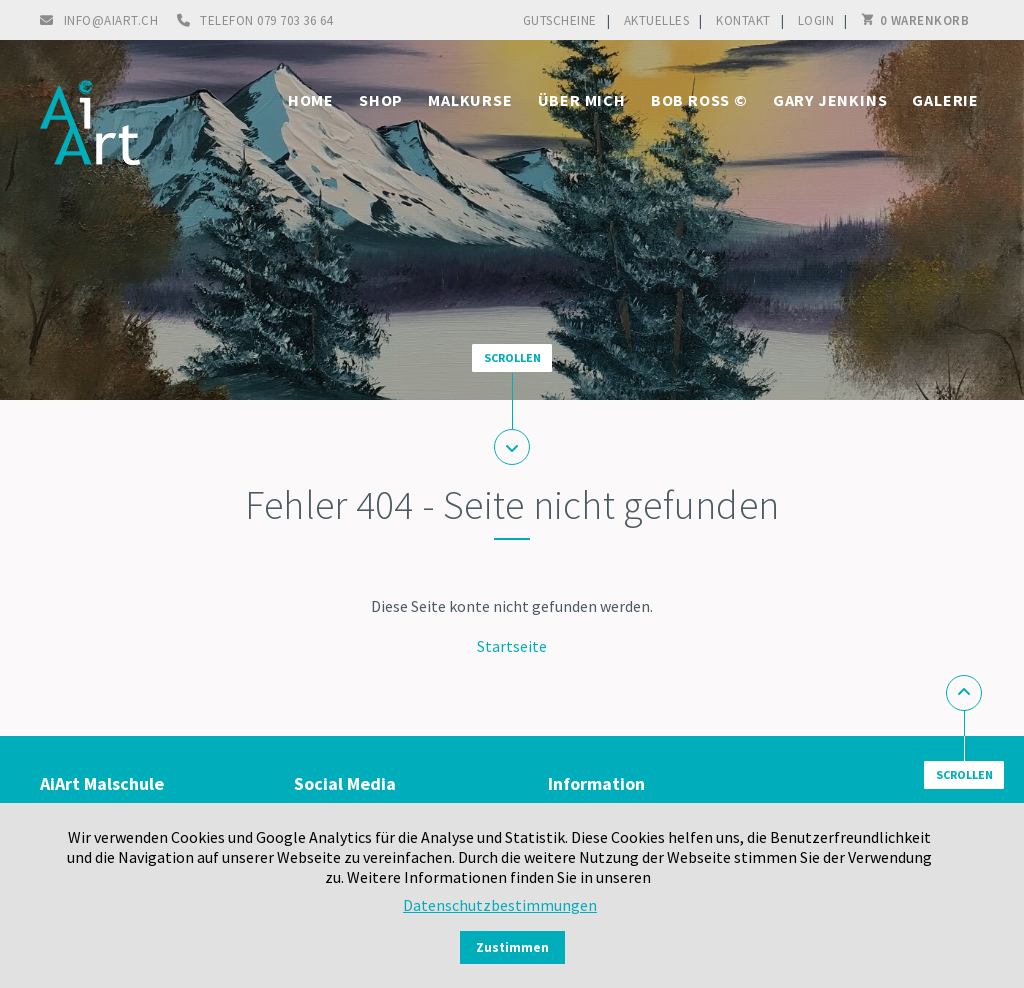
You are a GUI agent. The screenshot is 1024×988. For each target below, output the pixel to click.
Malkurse (470, 100)
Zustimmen (512, 947)
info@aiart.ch (111, 20)
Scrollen (512, 357)
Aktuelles (657, 20)
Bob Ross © (699, 100)
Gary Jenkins (830, 100)
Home (311, 100)
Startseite (512, 646)
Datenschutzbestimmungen (500, 905)
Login (816, 20)
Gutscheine (560, 20)
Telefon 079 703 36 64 (266, 20)
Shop (381, 100)
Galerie (945, 100)
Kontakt (743, 20)
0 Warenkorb (925, 20)
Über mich (582, 100)
